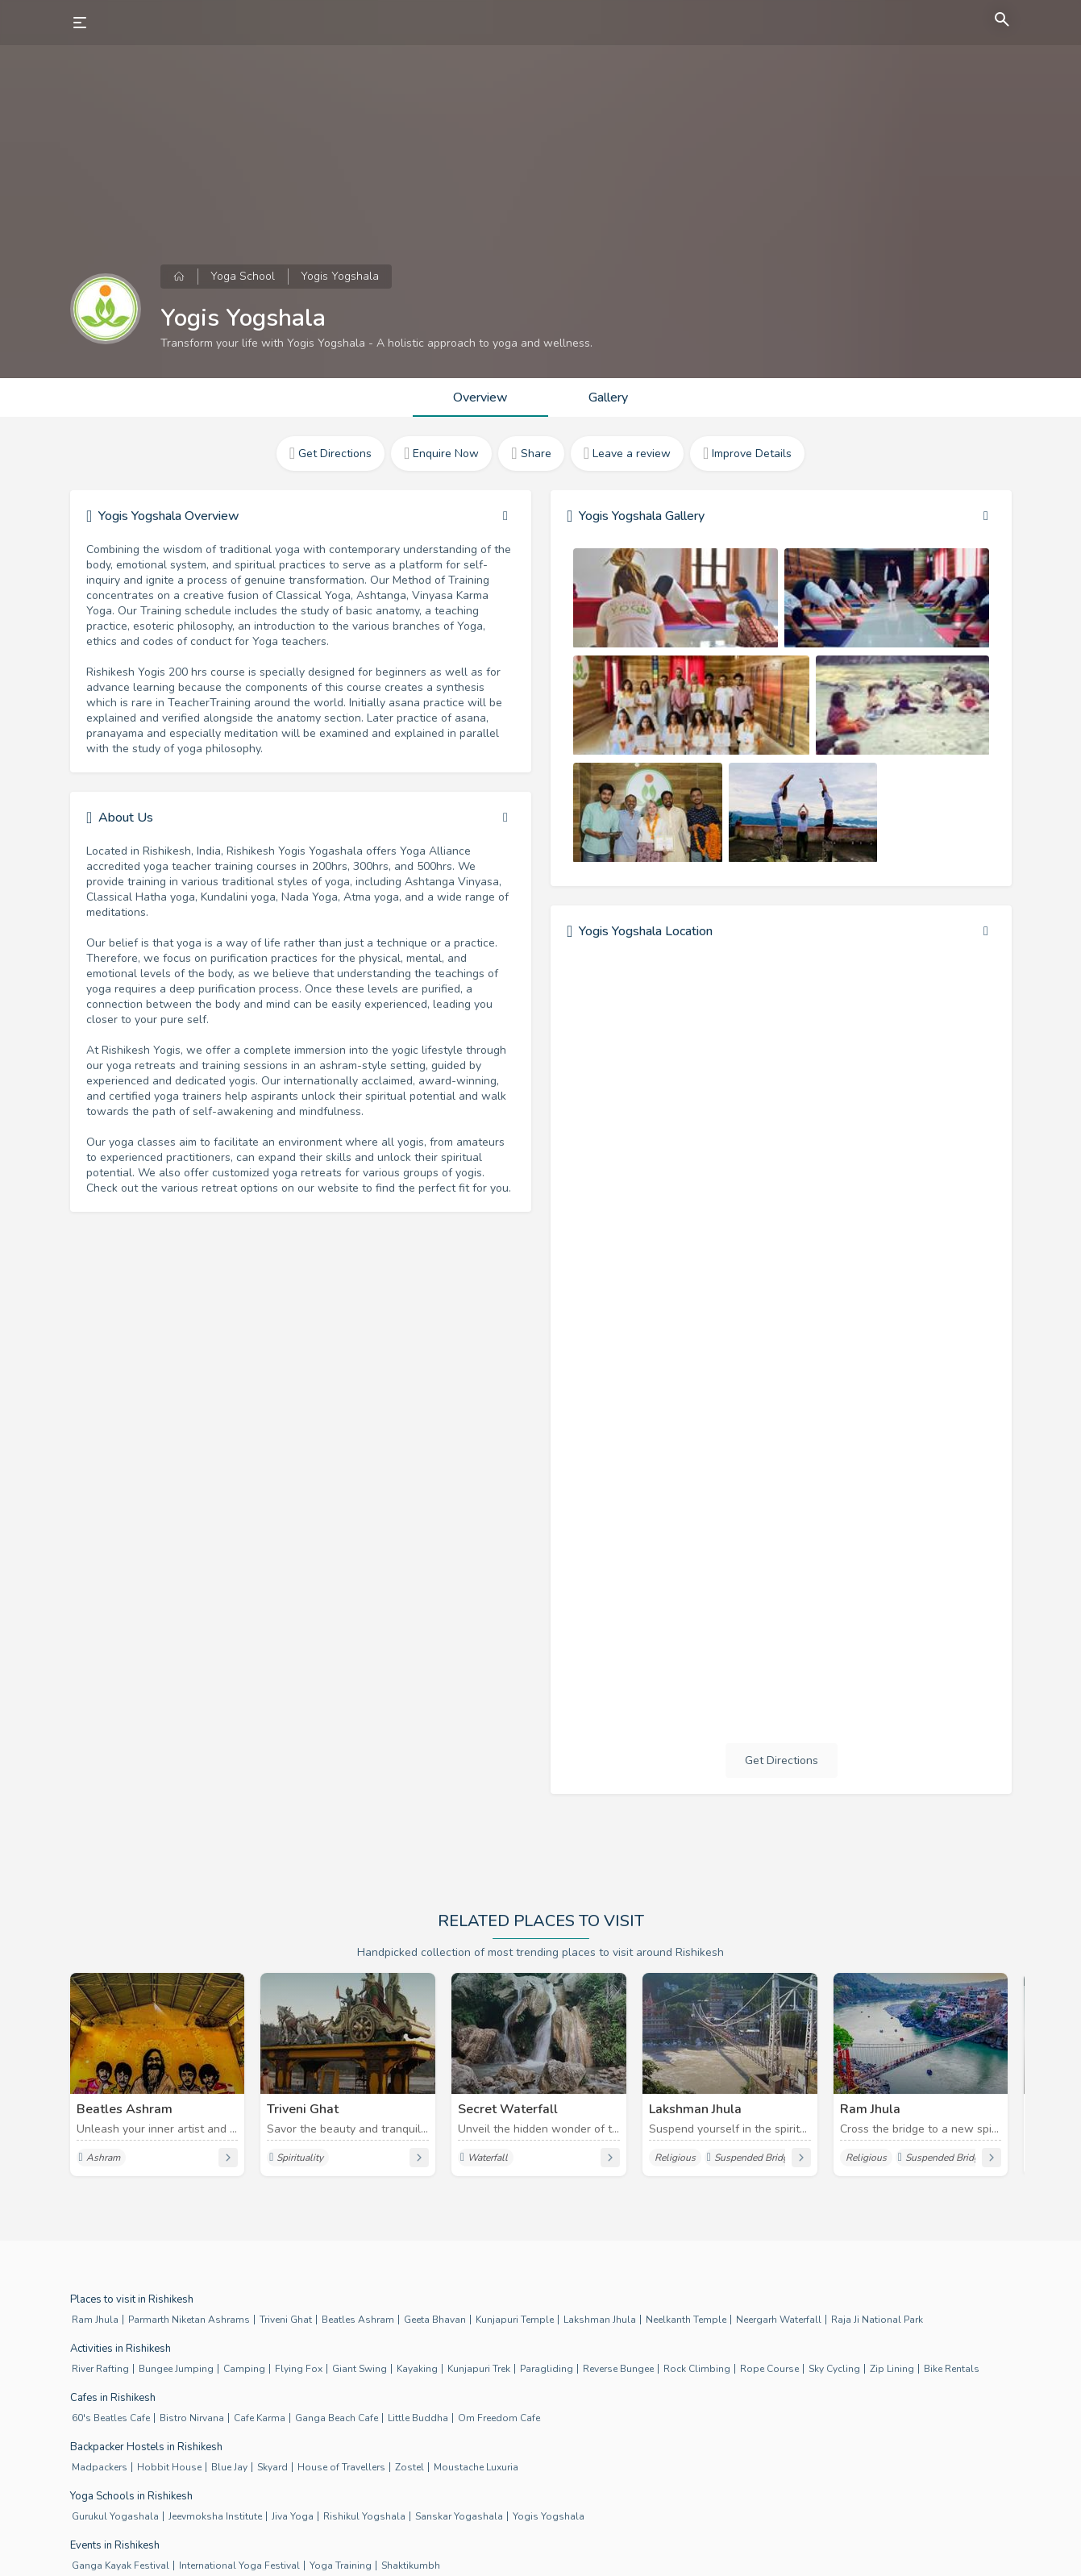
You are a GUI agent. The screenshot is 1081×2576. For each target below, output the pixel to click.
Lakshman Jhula (599, 2319)
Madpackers (99, 2467)
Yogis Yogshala (548, 2516)
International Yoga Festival (239, 2565)
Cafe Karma (259, 2418)
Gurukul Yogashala (115, 2516)
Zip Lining (892, 2368)
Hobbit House (169, 2467)
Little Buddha (418, 2418)
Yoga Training (341, 2565)
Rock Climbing (696, 2368)
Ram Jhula (95, 2319)
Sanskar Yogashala (459, 2516)
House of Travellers (341, 2467)
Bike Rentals (951, 2368)
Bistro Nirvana (192, 2418)
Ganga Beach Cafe (336, 2418)
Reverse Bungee (618, 2368)
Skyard (272, 2467)
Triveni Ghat (286, 2319)
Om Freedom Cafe (499, 2418)
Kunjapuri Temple (515, 2319)
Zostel (409, 2467)
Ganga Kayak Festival (120, 2565)
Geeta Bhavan (435, 2319)
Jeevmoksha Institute (215, 2516)
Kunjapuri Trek (478, 2368)
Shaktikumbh (410, 2565)
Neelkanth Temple (686, 2319)
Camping (244, 2368)
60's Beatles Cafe (111, 2418)
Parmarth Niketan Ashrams (189, 2319)
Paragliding (546, 2368)
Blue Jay (229, 2467)
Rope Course (769, 2368)
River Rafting (100, 2368)
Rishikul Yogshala (364, 2516)
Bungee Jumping (176, 2368)
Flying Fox (298, 2368)
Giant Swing (359, 2368)
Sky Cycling (834, 2368)
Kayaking (417, 2368)
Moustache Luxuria (476, 2467)
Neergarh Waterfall (778, 2319)
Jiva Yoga (293, 2516)
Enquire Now (441, 453)
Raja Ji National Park (877, 2319)
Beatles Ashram (358, 2319)
